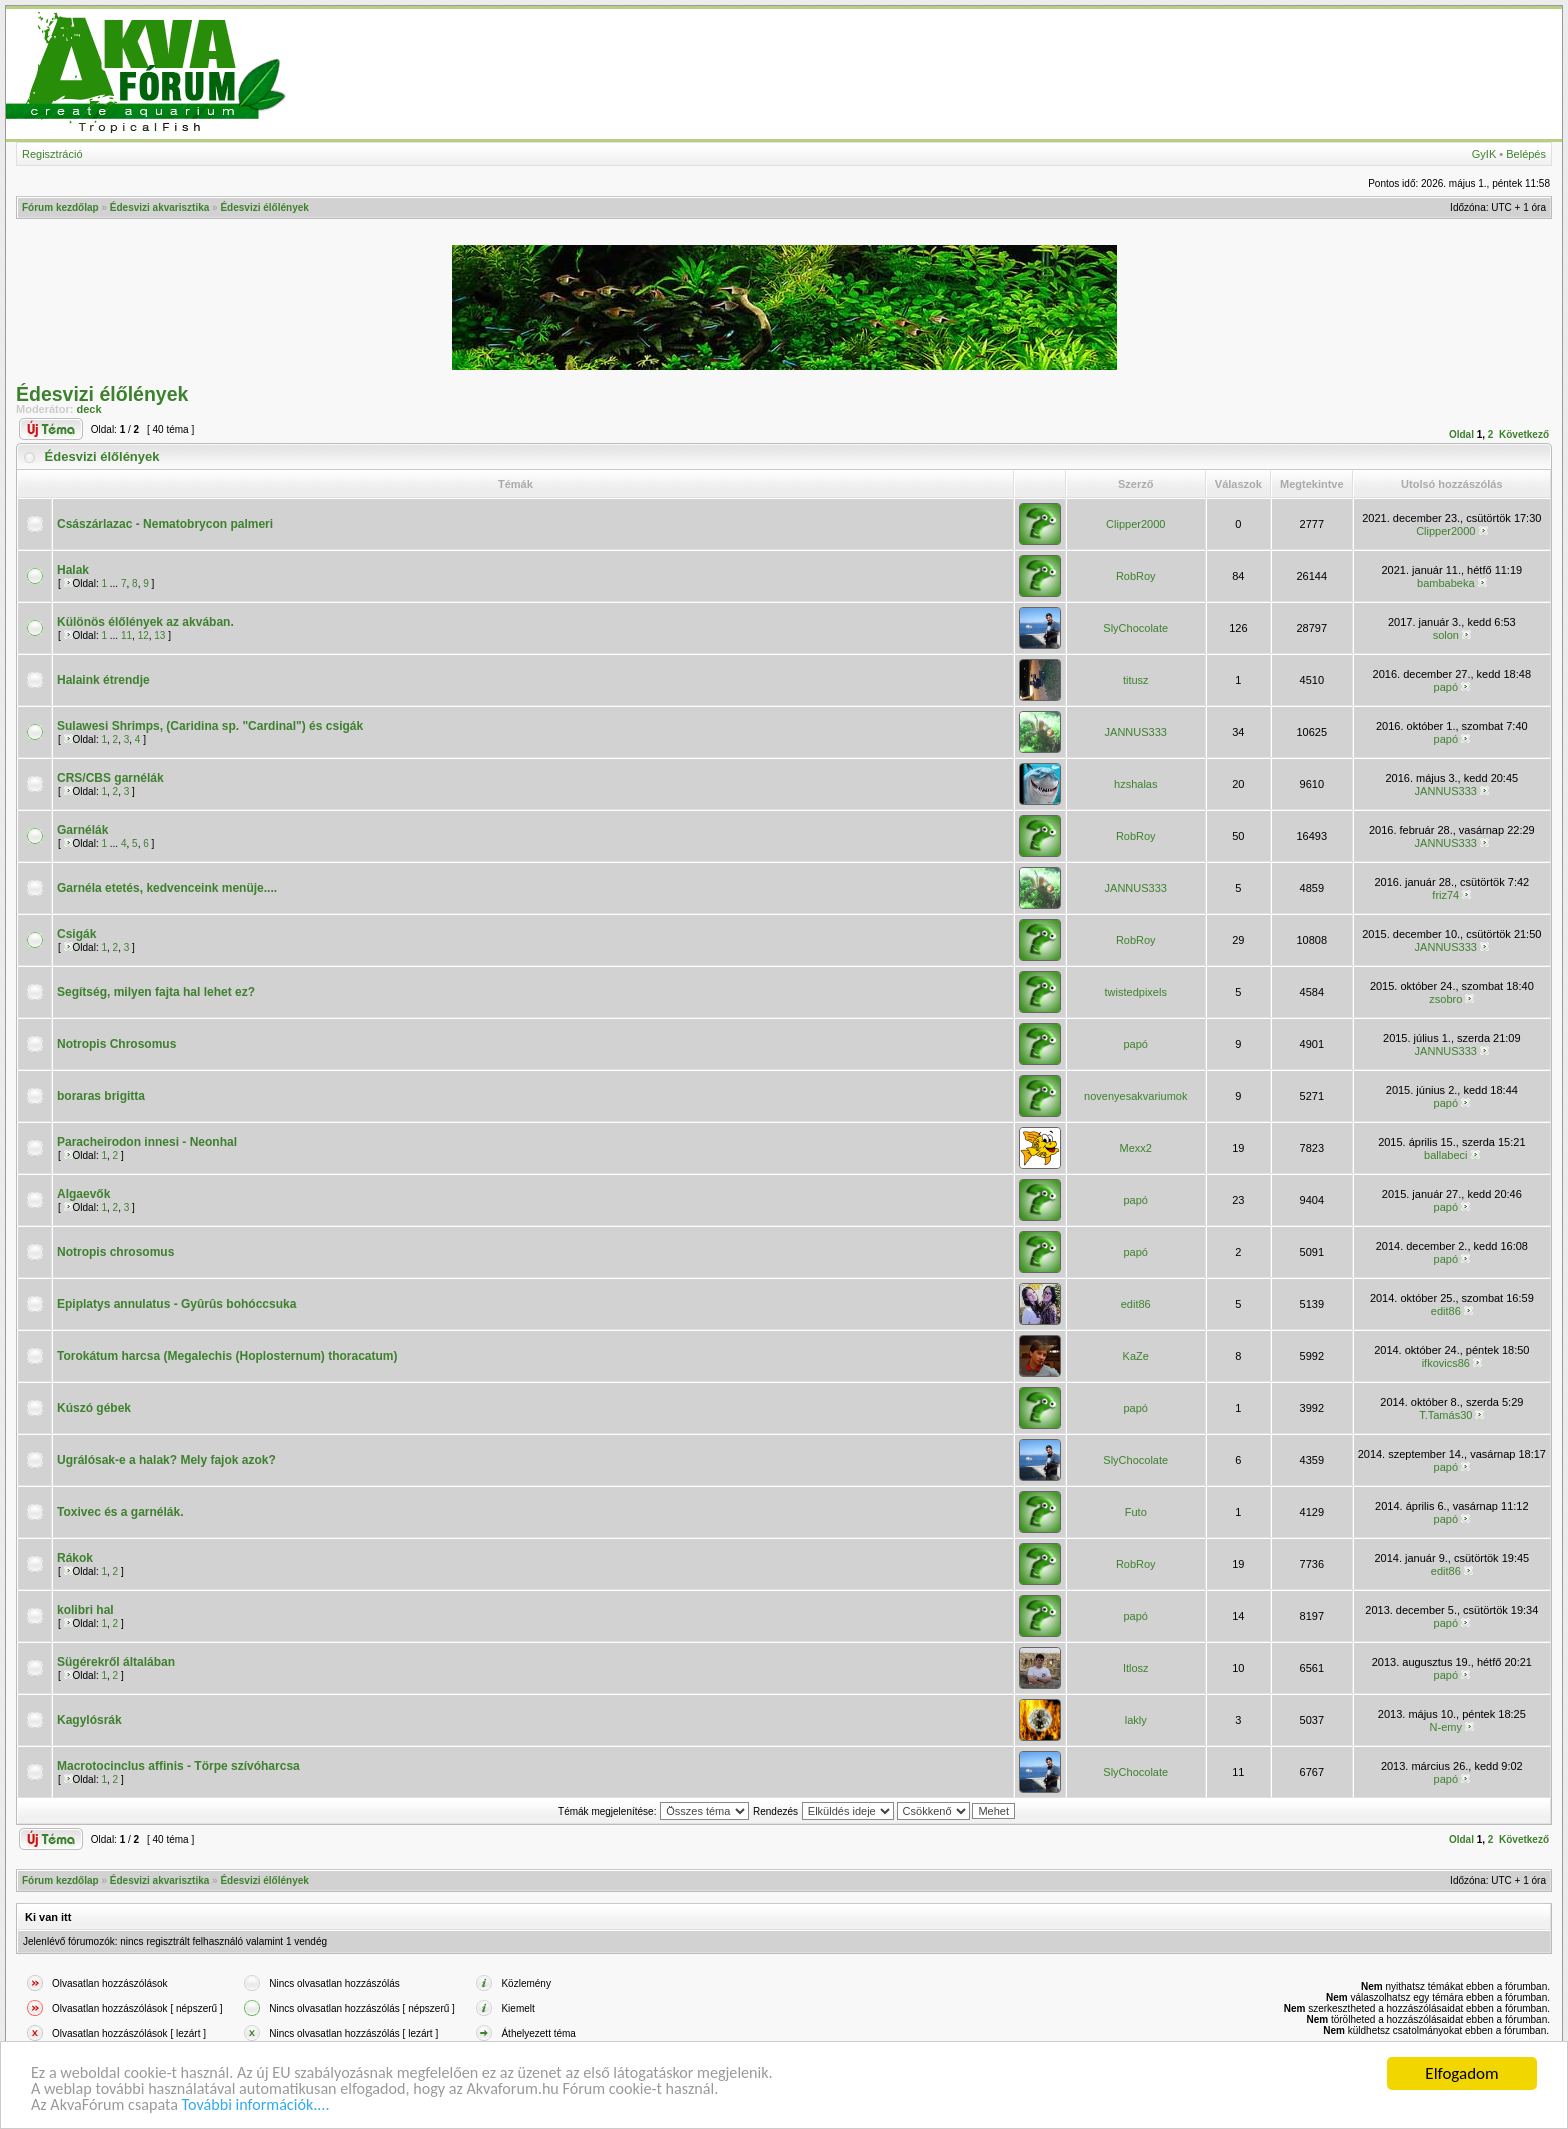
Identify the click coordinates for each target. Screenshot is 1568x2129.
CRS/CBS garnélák (110, 778)
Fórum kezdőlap (60, 207)
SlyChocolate (1135, 628)
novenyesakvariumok (1135, 1096)
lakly (1136, 1720)
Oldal (1461, 434)
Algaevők (83, 1194)
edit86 (1136, 1304)
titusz (1136, 680)
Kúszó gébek (94, 1408)
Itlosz (1136, 1668)
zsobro (1445, 999)
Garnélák (82, 830)
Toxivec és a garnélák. (120, 1512)
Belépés (1526, 154)
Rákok (75, 1558)
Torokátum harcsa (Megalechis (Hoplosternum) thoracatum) (227, 1356)
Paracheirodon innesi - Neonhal (147, 1142)
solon (1446, 635)
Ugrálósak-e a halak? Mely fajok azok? (166, 1460)
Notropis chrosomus (115, 1252)
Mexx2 (1136, 1148)
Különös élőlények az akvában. (145, 622)
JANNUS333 (1136, 732)
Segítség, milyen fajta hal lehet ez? (156, 992)
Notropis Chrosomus (116, 1044)
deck (89, 409)
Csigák (76, 934)
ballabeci (1445, 1155)
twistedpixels (1136, 992)
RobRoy (1136, 576)
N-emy (1446, 1727)
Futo (1136, 1512)
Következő (1524, 434)
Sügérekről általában (116, 1662)
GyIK (1484, 154)
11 (126, 635)
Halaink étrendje (103, 680)
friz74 (1445, 895)
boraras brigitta (101, 1096)
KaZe (1136, 1356)
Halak (73, 570)
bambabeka (1446, 583)
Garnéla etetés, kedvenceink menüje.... (167, 888)
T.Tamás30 (1445, 1415)
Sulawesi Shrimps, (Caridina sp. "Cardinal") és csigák (210, 726)
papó (1446, 687)
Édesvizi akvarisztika (160, 207)
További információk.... (268, 2105)
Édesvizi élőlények (264, 207)
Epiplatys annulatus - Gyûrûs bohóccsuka (176, 1304)
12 (143, 635)
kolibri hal (85, 1610)
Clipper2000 (1135, 524)
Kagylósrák (89, 1720)
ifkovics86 (1446, 1363)
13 (159, 635)
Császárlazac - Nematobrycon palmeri (165, 524)
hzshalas (1135, 784)
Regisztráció (52, 154)
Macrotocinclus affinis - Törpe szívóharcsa (178, 1766)
